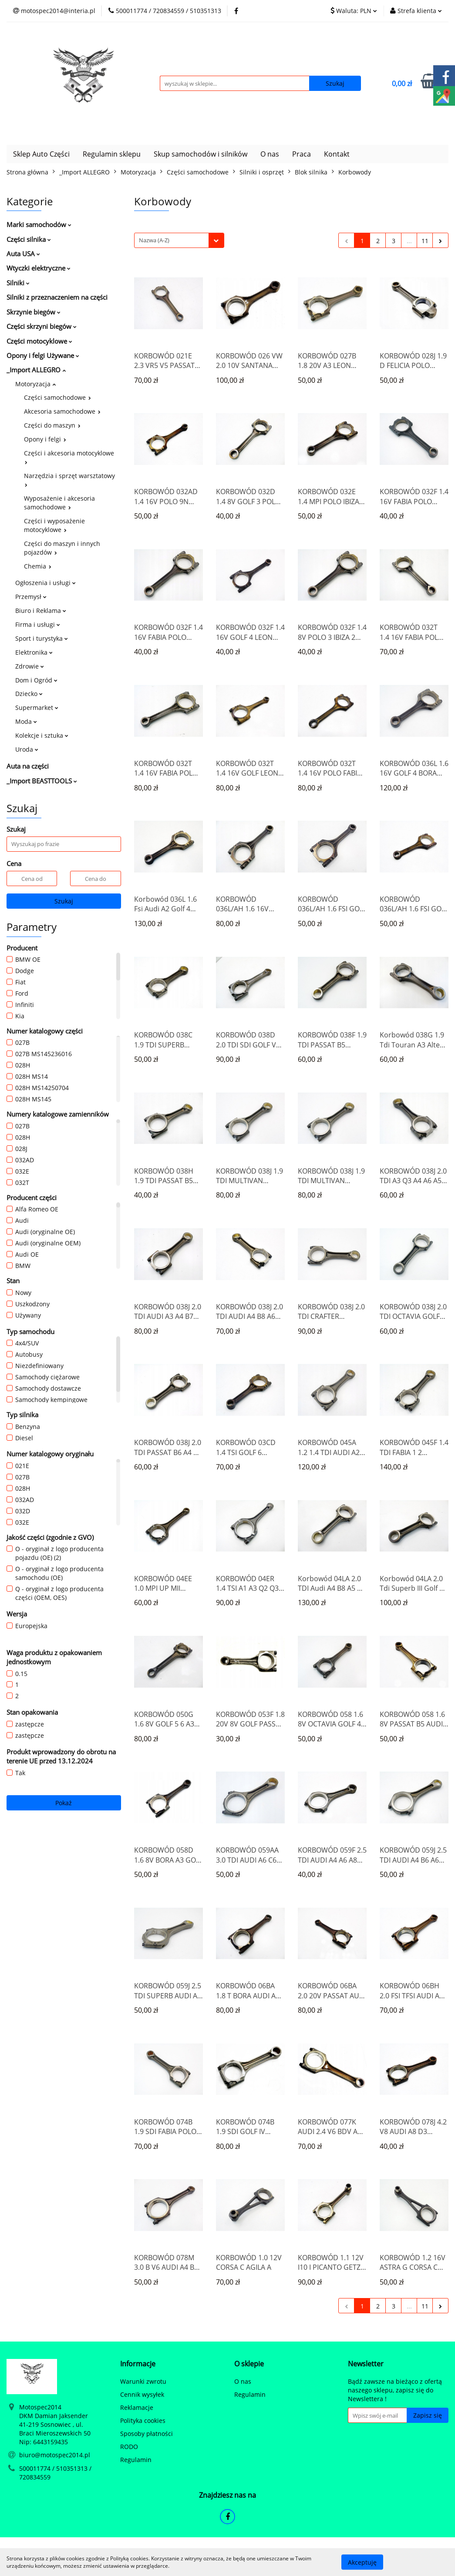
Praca (301, 154)
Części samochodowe (57, 397)
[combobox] (179, 240)
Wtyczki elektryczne (39, 268)
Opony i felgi (45, 439)
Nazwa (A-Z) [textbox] (154, 240)
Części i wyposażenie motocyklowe (54, 525)
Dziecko (29, 693)
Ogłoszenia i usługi (45, 583)
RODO (129, 2446)
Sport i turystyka (41, 638)
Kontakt (337, 154)
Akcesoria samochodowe (62, 411)
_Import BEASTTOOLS (42, 780)
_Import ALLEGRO (36, 369)
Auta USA (23, 253)
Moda (26, 721)
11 (424, 241)
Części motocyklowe (39, 341)
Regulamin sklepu (112, 154)
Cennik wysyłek (142, 2394)
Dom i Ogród (36, 680)
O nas (269, 154)
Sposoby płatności (146, 2433)
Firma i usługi (37, 624)
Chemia (37, 566)
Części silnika (29, 239)
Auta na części (28, 766)
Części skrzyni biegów (42, 326)
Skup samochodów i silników (200, 154)
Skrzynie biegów (34, 312)
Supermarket (36, 707)
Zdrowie (29, 666)
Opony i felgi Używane (43, 355)
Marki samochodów (39, 224)
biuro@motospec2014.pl (54, 2455)
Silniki (18, 282)
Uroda (26, 749)
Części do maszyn (52, 425)
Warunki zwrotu (143, 2381)
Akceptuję (362, 2562)
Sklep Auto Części (41, 154)
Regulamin (136, 2460)
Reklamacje (136, 2407)
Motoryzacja (35, 384)
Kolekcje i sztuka (41, 735)
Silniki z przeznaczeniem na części (57, 297)
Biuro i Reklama (40, 610)
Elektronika (34, 652)
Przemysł (31, 596)
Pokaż (63, 1803)
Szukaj (63, 901)
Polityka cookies (142, 2420)
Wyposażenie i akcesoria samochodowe (59, 502)
